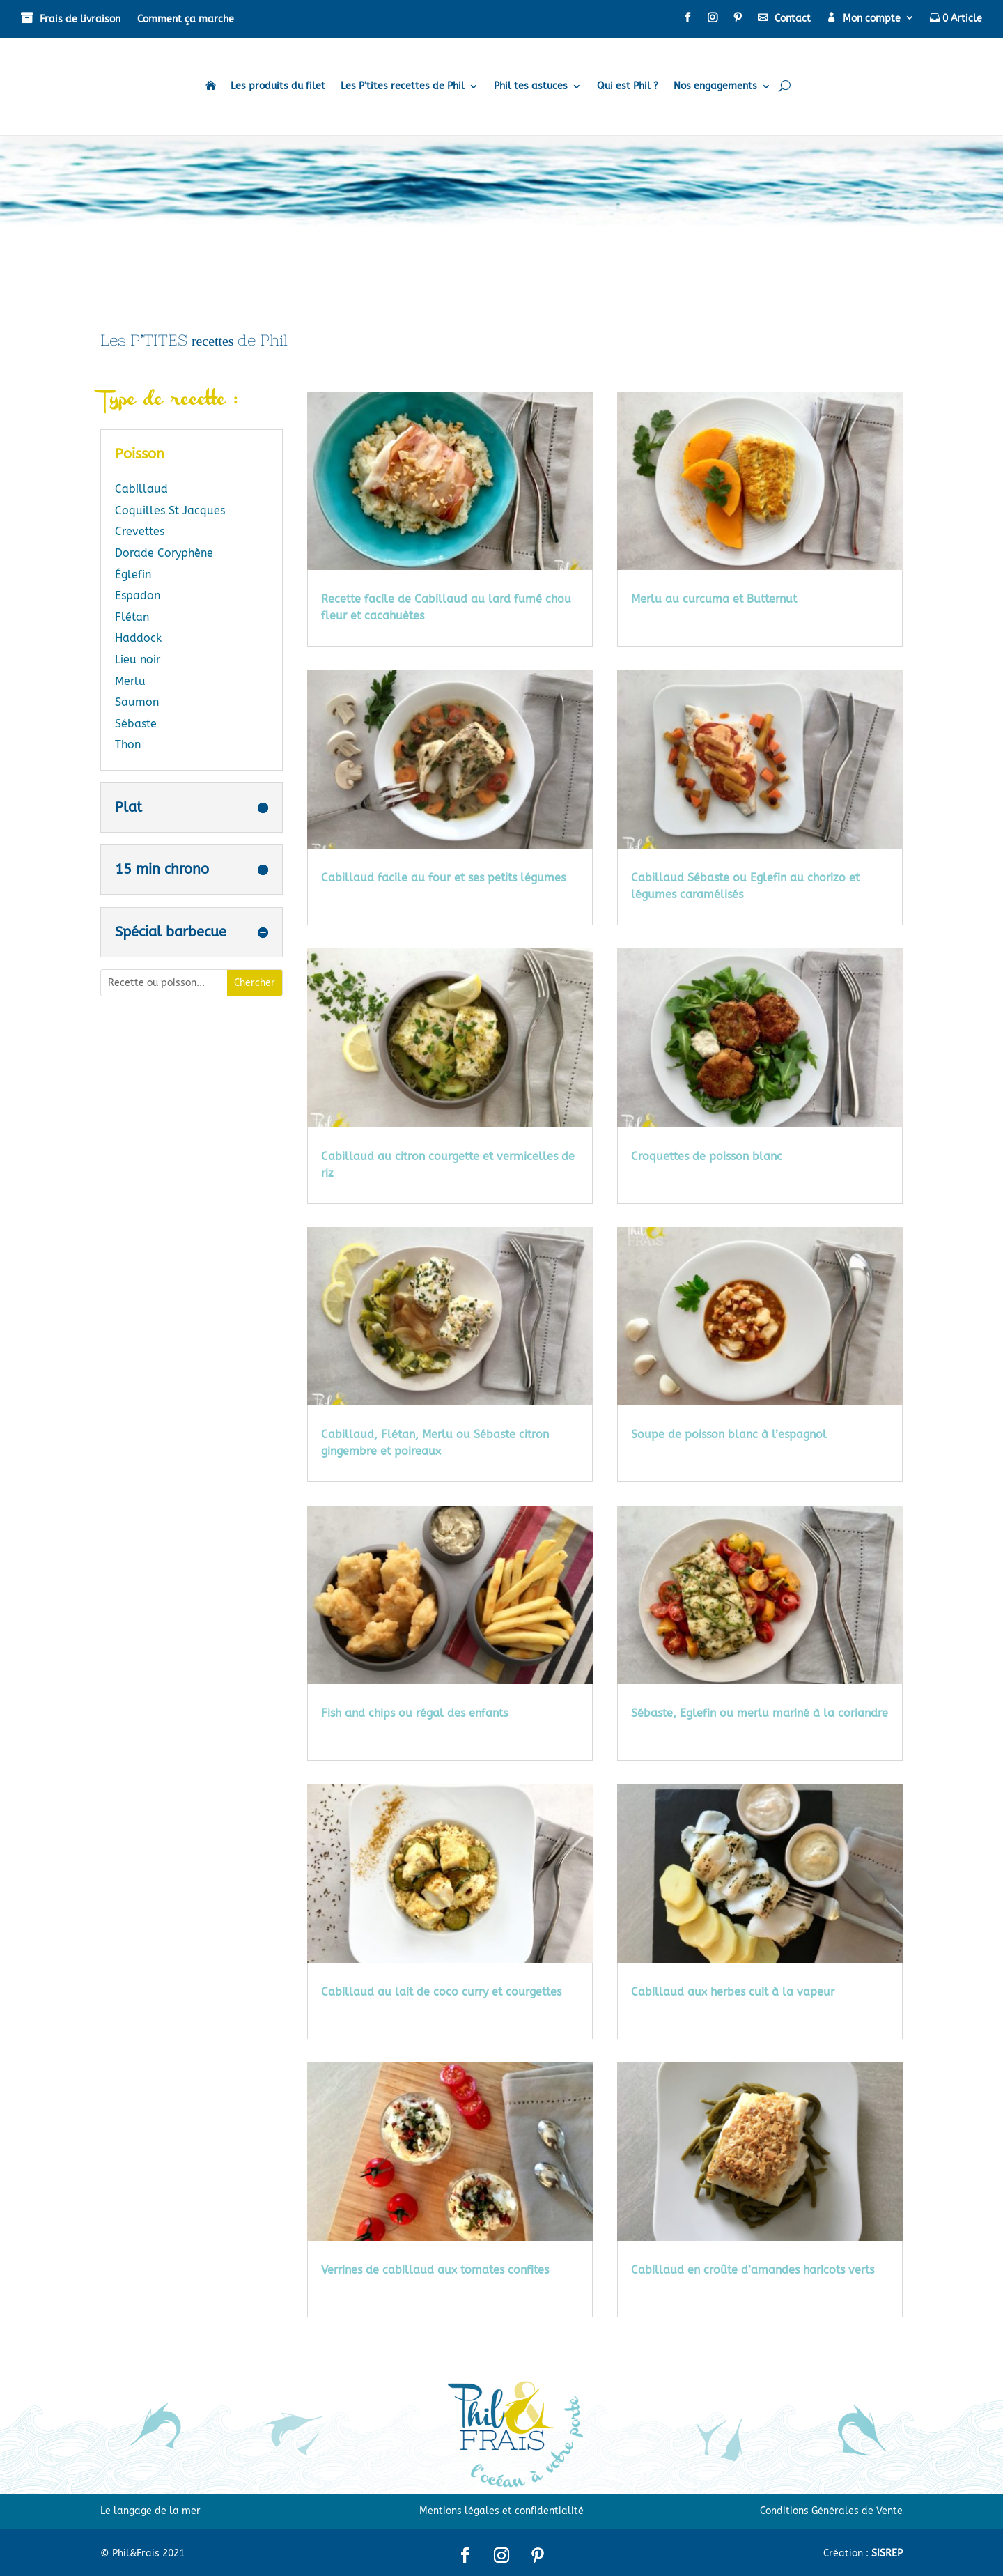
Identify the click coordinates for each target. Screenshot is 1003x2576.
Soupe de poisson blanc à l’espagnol (729, 1434)
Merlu (130, 681)
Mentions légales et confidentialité (501, 2511)
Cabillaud (141, 488)
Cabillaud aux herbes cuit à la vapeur (732, 1991)
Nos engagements (715, 86)
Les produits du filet (278, 86)
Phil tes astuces (531, 86)
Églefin (133, 574)
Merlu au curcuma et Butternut (714, 599)
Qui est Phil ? (627, 86)
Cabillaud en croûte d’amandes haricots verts (752, 2269)
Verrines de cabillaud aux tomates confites (435, 2269)
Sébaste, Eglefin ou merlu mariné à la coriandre (759, 1713)
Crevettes (139, 531)
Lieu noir (137, 659)
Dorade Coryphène (164, 553)
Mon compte (872, 18)
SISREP (887, 2553)
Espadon (137, 595)
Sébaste (136, 723)
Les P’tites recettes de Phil (403, 86)
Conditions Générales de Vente (831, 2511)
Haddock (138, 638)
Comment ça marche (185, 19)
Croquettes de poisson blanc (706, 1156)
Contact (793, 18)
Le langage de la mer (150, 2511)
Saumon (137, 702)
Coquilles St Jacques (170, 510)
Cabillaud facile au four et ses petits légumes (443, 877)
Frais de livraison (80, 19)
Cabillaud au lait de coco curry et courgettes (441, 1991)
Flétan (132, 617)
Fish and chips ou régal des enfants (414, 1713)
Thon (128, 744)
